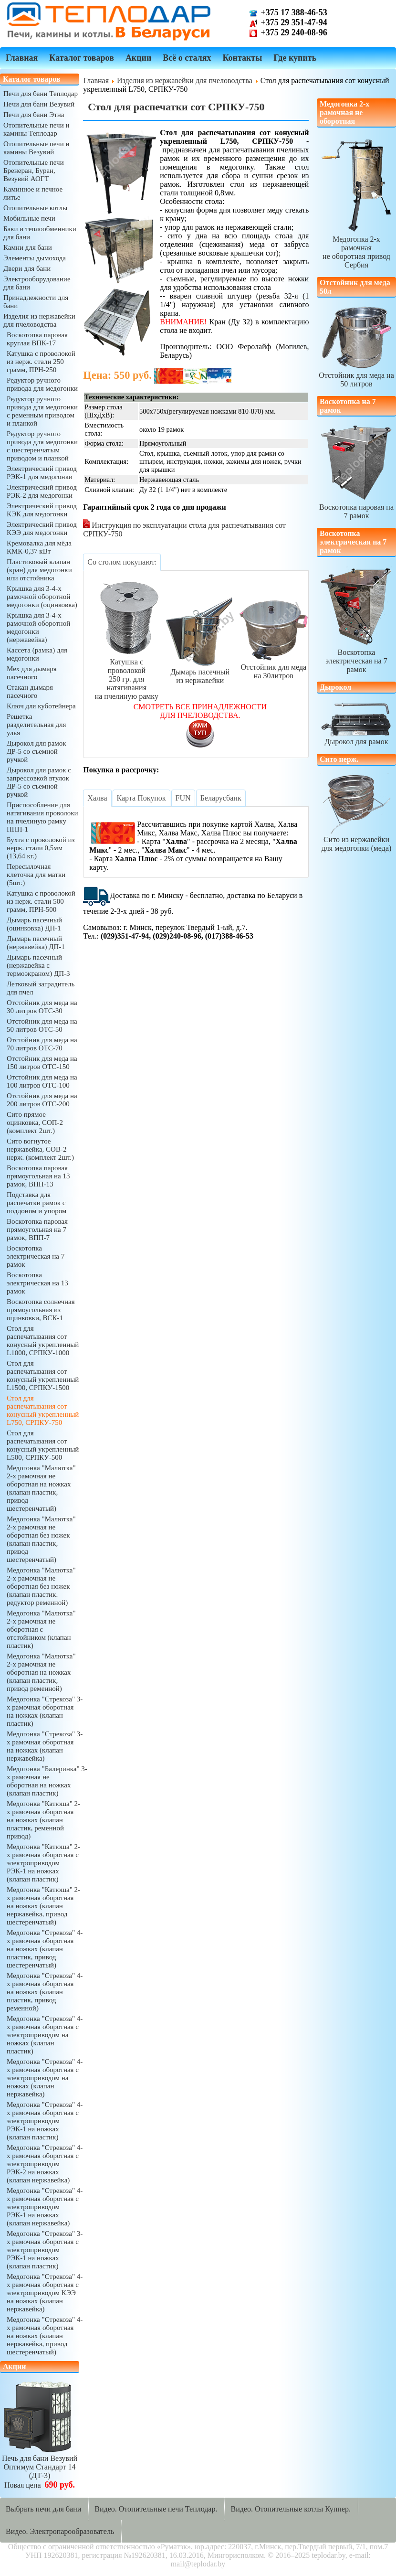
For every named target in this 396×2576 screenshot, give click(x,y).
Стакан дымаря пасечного (30, 691)
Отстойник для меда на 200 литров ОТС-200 (42, 1100)
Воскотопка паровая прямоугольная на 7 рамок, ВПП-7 (37, 1229)
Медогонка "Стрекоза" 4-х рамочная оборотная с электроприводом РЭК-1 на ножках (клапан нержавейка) (45, 2207)
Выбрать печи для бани (43, 2509)
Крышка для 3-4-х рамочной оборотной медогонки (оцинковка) (42, 597)
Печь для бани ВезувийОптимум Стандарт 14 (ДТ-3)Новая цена (39, 2467)
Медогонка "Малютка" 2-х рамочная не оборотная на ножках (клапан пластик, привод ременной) (41, 1672)
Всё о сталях (187, 58)
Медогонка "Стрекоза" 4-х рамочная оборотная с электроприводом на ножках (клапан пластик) (45, 2035)
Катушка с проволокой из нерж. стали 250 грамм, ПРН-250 (41, 362)
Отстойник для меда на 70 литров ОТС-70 (42, 1044)
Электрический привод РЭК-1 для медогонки (42, 473)
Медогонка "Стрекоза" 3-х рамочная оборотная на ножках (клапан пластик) (45, 1711)
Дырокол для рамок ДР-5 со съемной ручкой (36, 751)
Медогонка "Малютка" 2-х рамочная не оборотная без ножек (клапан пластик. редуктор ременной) (41, 1586)
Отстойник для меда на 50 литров (356, 375)
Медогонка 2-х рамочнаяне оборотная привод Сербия (356, 247)
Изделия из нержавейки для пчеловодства (39, 320)
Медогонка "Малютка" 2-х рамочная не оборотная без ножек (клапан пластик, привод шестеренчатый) (41, 1539)
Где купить (294, 58)
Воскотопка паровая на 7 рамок (356, 507)
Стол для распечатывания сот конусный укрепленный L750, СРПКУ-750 (43, 1410)
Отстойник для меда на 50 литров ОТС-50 (42, 1025)
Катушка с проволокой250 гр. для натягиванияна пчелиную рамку (126, 639)
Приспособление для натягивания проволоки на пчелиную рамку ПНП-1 (42, 817)
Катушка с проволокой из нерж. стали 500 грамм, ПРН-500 (41, 901)
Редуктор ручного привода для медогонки (42, 384)
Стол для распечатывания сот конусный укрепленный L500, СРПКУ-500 (43, 1445)
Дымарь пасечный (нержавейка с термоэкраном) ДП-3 (38, 965)
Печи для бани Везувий (38, 104)
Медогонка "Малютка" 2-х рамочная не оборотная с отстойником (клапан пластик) (41, 1629)
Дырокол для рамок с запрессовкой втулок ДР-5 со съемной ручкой (39, 782)
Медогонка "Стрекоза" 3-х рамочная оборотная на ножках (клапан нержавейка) (45, 1746)
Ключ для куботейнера (41, 706)
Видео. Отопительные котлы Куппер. (290, 2509)
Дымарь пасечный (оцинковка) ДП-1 (34, 924)
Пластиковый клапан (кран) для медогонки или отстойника (39, 570)
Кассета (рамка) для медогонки (37, 654)
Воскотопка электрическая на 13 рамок (37, 1283)
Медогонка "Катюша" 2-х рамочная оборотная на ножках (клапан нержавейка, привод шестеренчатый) (43, 1906)
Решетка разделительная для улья (36, 725)
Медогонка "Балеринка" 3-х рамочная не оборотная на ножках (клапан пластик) (47, 1781)
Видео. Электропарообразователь (60, 2531)
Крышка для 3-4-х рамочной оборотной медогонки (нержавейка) (38, 627)
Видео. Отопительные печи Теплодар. (155, 2509)
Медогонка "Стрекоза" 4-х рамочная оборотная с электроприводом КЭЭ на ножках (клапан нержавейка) (45, 2293)
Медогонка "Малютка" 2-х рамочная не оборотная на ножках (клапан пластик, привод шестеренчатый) (41, 1488)
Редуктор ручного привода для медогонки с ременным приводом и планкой (42, 411)
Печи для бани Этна (33, 114)
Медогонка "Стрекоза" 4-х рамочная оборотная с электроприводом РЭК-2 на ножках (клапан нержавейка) (45, 2164)
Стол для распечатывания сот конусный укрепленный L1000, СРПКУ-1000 (43, 1341)
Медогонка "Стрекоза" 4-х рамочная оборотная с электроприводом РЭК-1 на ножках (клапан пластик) (45, 2121)
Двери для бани (27, 268)
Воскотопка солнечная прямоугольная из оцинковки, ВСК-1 (41, 1310)
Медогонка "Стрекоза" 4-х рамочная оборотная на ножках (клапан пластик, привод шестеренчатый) (45, 1949)
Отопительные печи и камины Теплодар (36, 129)
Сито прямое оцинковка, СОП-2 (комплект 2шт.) (35, 1122)
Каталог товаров (81, 58)
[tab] (122, 562)
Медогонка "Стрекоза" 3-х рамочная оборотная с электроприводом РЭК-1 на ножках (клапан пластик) (45, 2250)
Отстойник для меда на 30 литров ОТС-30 (42, 1007)
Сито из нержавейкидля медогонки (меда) (356, 812)
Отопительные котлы (35, 208)
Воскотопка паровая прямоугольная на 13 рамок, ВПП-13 (38, 1176)
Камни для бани (27, 247)
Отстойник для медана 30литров (273, 639)
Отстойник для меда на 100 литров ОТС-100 (42, 1081)
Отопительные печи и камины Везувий (36, 148)
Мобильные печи (29, 218)
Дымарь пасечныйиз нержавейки (200, 639)
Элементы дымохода (34, 258)
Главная (22, 58)
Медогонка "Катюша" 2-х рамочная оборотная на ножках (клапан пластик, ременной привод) (43, 1820)
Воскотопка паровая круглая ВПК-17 (37, 339)
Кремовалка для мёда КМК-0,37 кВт (39, 547)
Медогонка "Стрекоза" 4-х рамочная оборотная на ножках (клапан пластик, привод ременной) (45, 1992)
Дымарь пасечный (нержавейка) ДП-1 (36, 943)
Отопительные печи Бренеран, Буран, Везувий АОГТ (33, 170)
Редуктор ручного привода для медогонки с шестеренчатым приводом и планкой (42, 446)
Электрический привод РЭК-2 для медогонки (42, 491)
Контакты (242, 58)
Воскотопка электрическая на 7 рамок (35, 1256)
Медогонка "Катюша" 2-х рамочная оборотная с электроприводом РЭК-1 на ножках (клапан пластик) (43, 1863)
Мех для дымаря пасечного (32, 673)
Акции (138, 58)
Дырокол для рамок (356, 723)
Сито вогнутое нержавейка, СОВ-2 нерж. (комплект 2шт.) (40, 1149)
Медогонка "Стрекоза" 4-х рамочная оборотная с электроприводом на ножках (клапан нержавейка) (45, 2078)
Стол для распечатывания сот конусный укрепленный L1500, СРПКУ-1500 (43, 1375)
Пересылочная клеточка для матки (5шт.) (36, 875)
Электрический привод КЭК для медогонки (42, 510)
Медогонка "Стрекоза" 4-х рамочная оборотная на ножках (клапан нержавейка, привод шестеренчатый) (45, 2336)
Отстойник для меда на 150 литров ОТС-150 (42, 1062)
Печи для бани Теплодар (40, 93)
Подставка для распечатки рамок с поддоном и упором (36, 1203)
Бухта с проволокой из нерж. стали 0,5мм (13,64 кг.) (40, 848)
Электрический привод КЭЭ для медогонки (42, 528)
